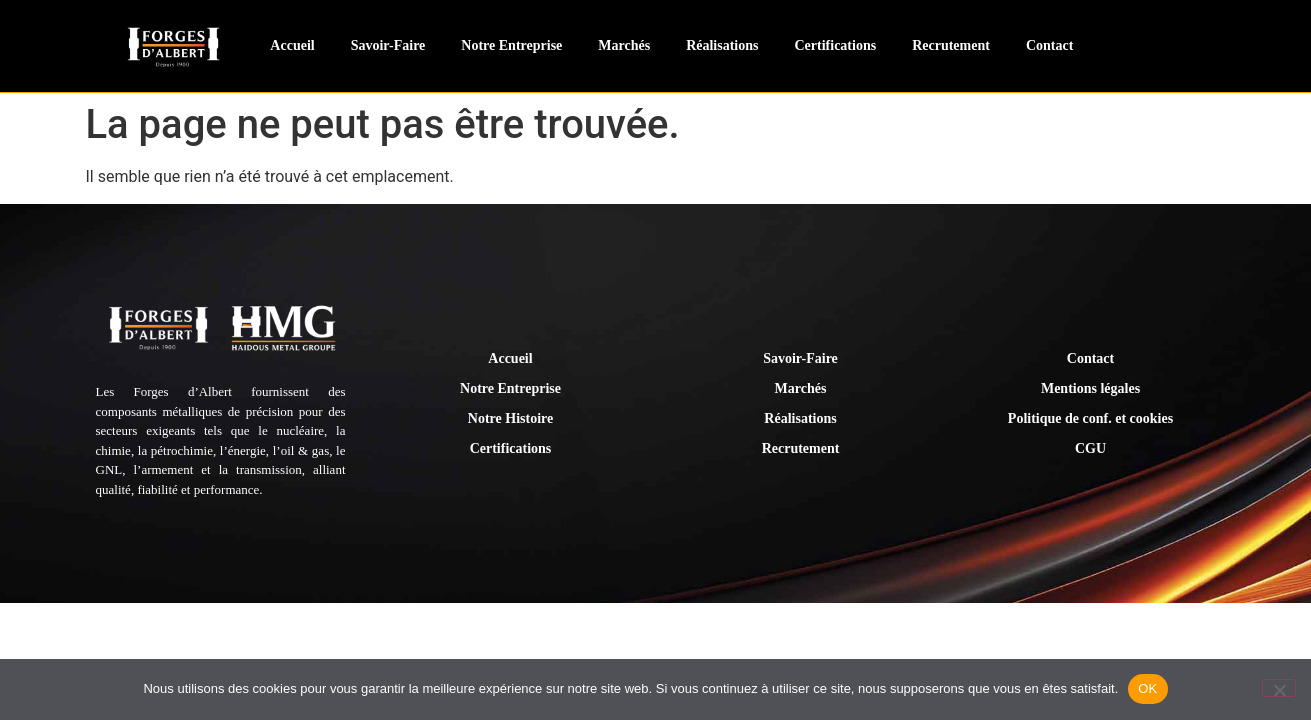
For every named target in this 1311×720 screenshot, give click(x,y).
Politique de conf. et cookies (1090, 418)
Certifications (835, 45)
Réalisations (722, 45)
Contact (1049, 45)
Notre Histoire (510, 418)
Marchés (624, 45)
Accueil (292, 45)
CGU (1090, 448)
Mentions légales (1090, 388)
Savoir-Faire (388, 45)
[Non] (1279, 688)
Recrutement (951, 45)
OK (1147, 688)
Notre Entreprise (511, 45)
